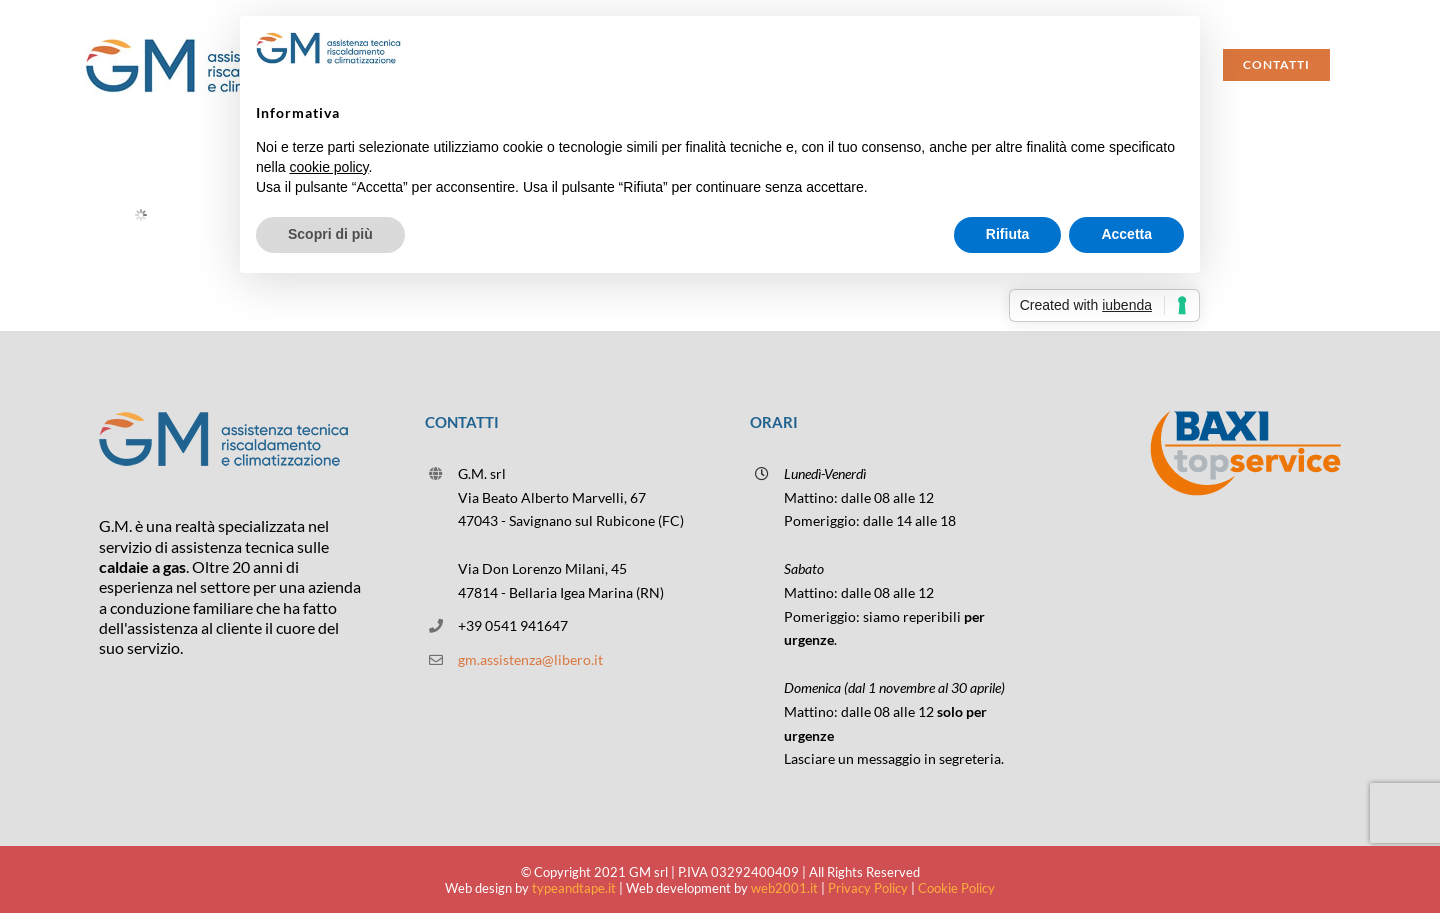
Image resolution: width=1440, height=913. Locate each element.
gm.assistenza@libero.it (530, 659)
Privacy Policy (868, 888)
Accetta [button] (1126, 234)
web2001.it (784, 888)
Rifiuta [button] (1008, 234)
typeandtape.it (574, 888)
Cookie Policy (956, 888)
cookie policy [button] (328, 167)
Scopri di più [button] (330, 234)
